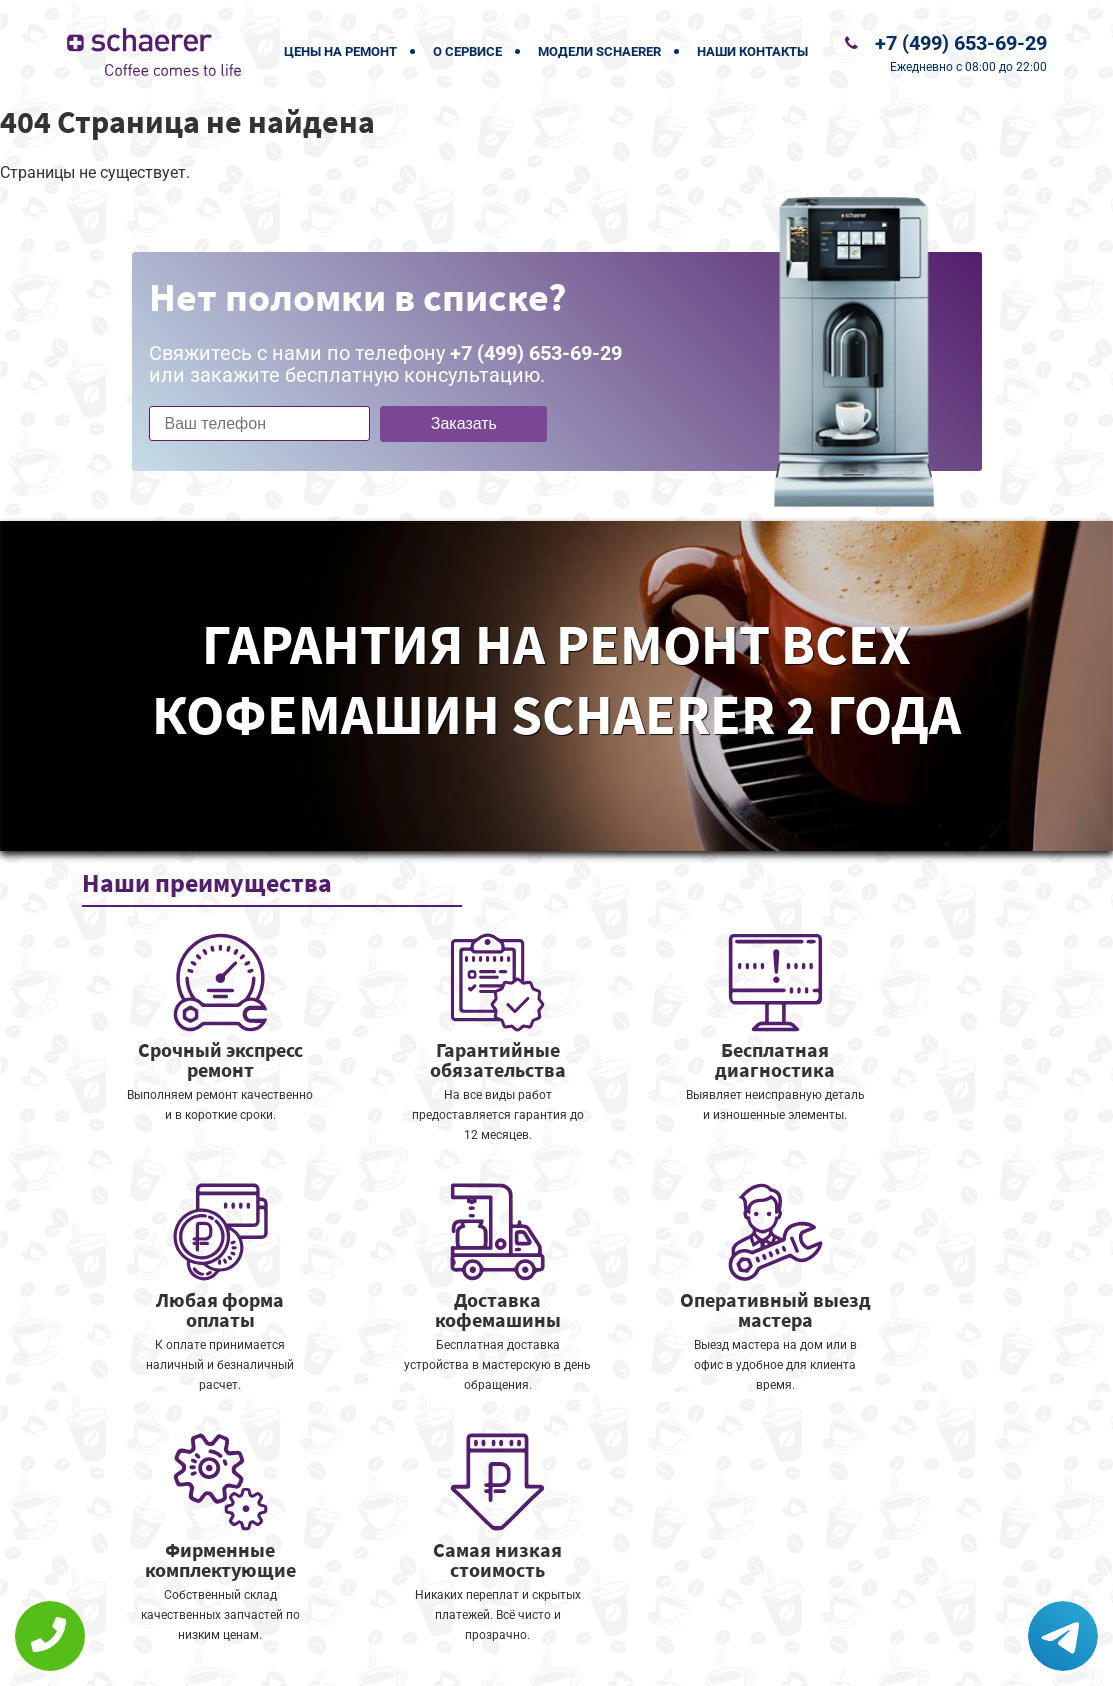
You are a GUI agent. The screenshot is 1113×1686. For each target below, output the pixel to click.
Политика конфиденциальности (417, 1657)
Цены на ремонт (340, 51)
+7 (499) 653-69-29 (961, 43)
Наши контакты (752, 51)
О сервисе (467, 51)
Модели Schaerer (599, 51)
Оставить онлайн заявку (616, 1611)
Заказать (464, 423)
